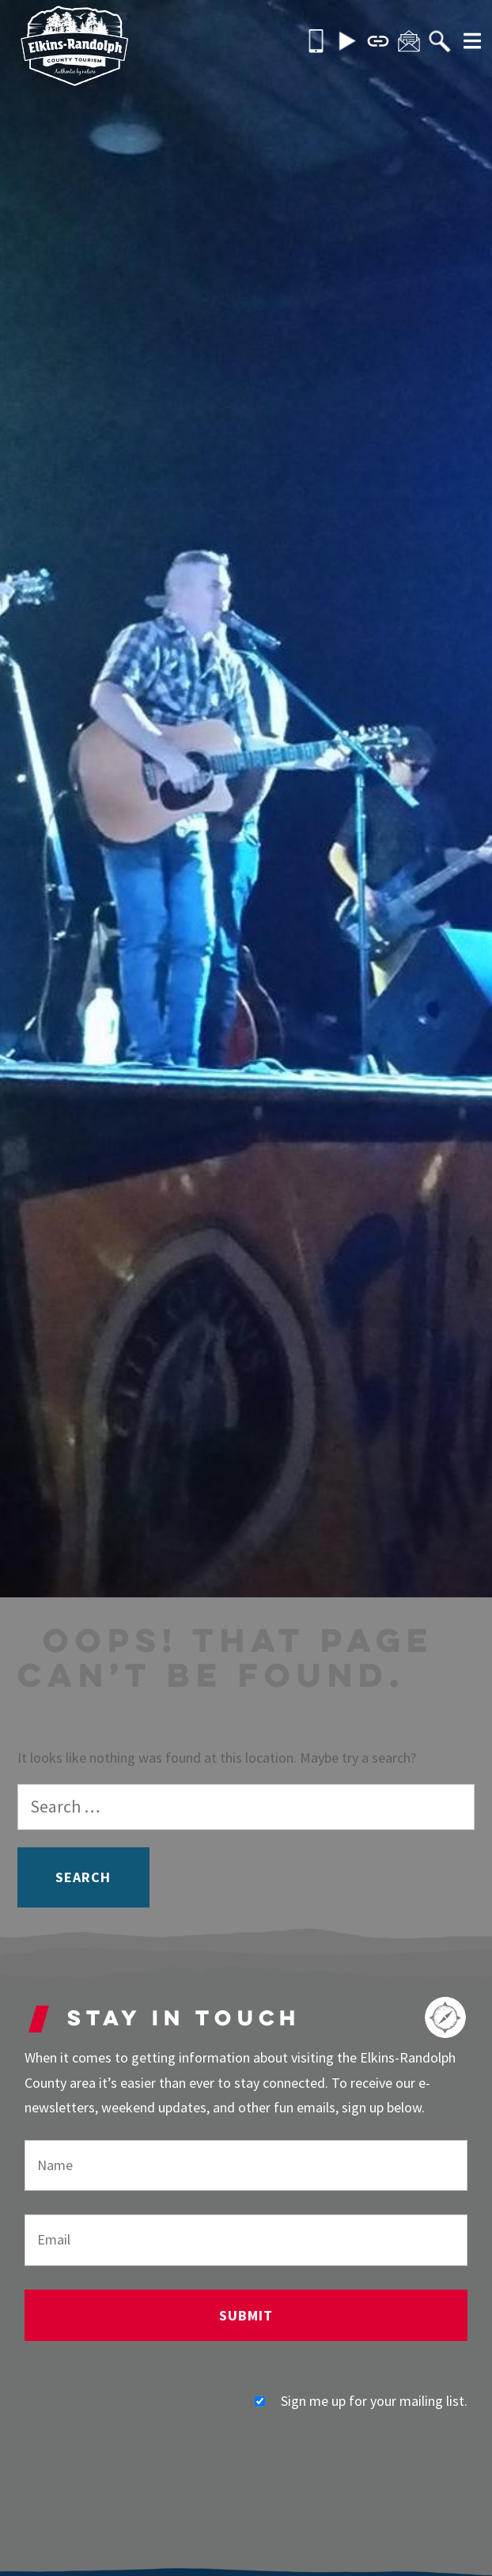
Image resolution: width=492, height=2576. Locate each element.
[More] (466, 43)
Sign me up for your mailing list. (361, 2401)
